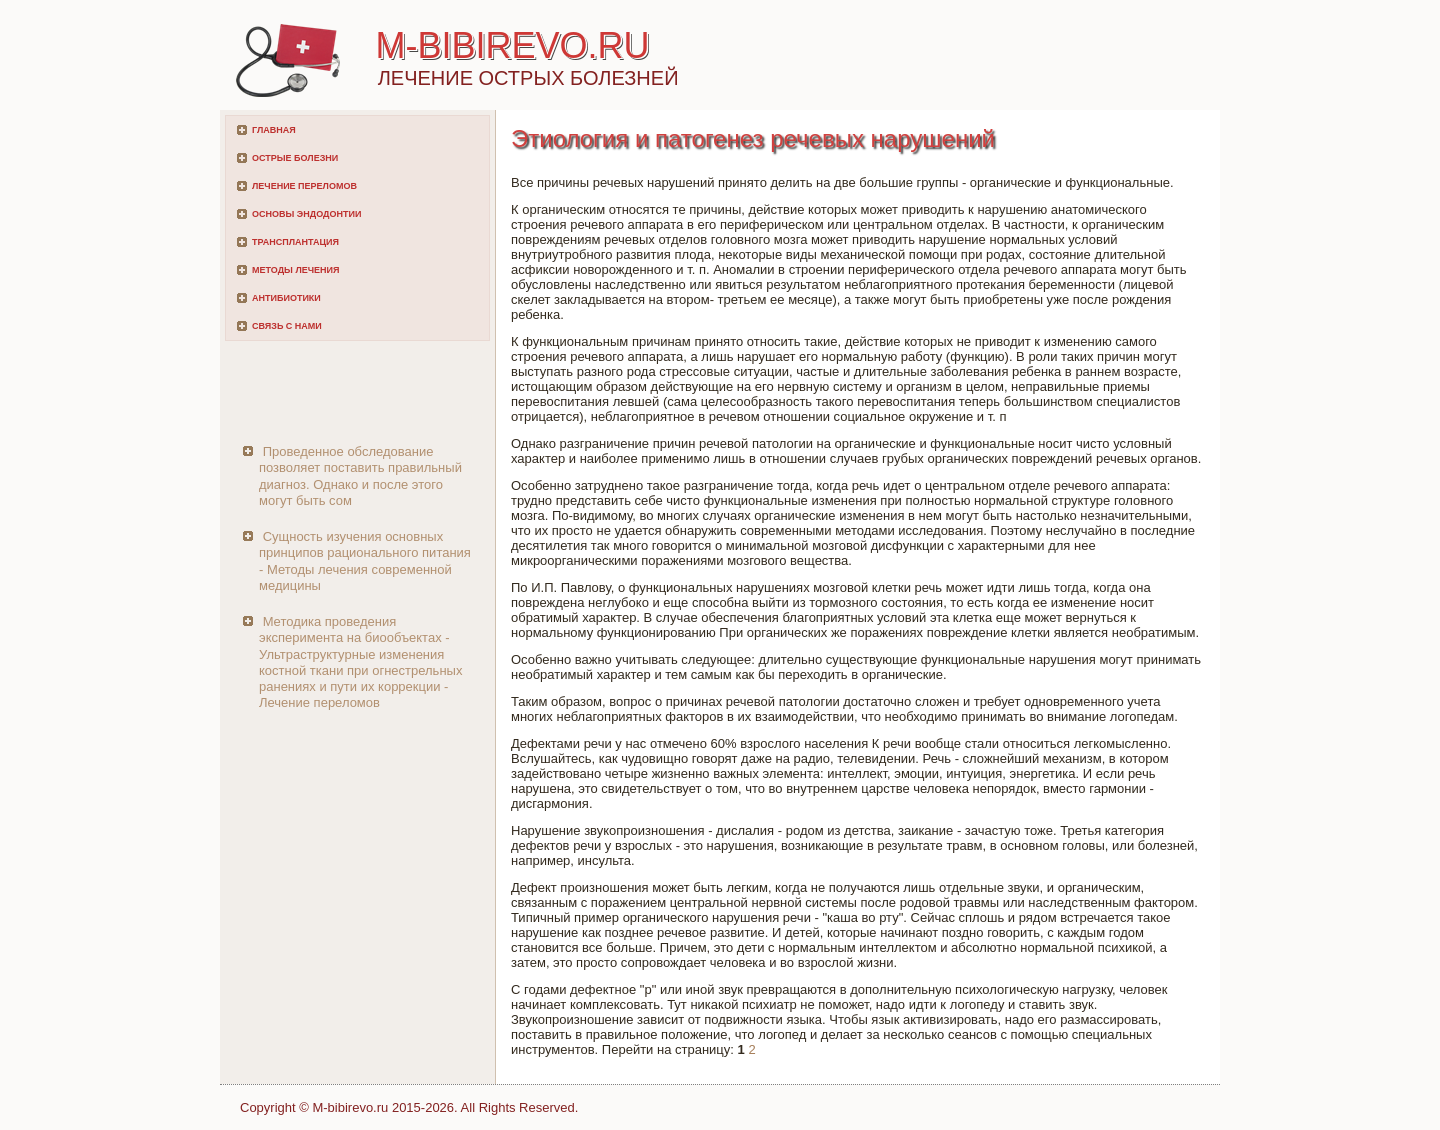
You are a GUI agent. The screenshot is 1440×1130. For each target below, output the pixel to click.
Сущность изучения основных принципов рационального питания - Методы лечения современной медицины (365, 561)
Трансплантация (295, 242)
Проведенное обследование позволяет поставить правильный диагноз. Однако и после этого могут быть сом (360, 476)
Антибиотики (286, 298)
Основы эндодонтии (306, 214)
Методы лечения (295, 270)
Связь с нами (287, 326)
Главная (274, 130)
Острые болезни (295, 158)
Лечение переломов (304, 186)
